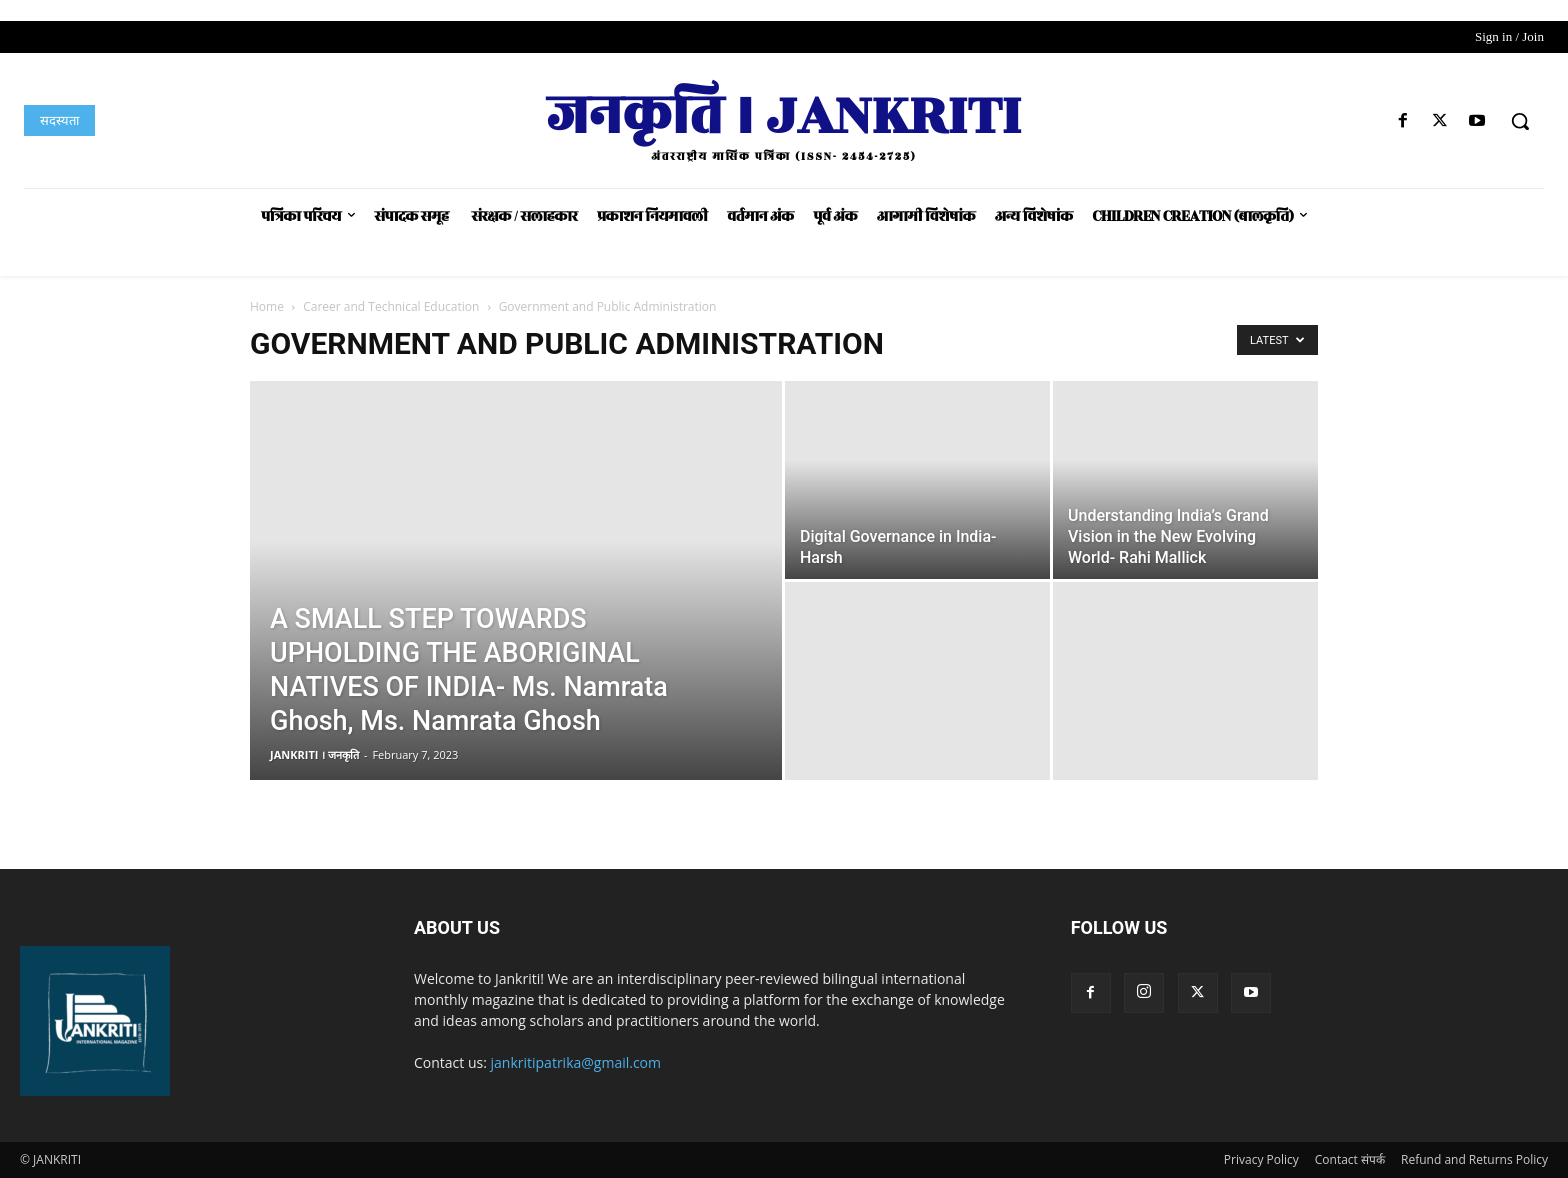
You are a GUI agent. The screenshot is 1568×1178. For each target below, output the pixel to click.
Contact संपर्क (1350, 1159)
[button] (1520, 121)
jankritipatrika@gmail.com (576, 1062)
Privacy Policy (1261, 1159)
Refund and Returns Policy (1474, 1159)
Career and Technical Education (391, 306)
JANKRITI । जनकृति (314, 754)
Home (267, 306)
